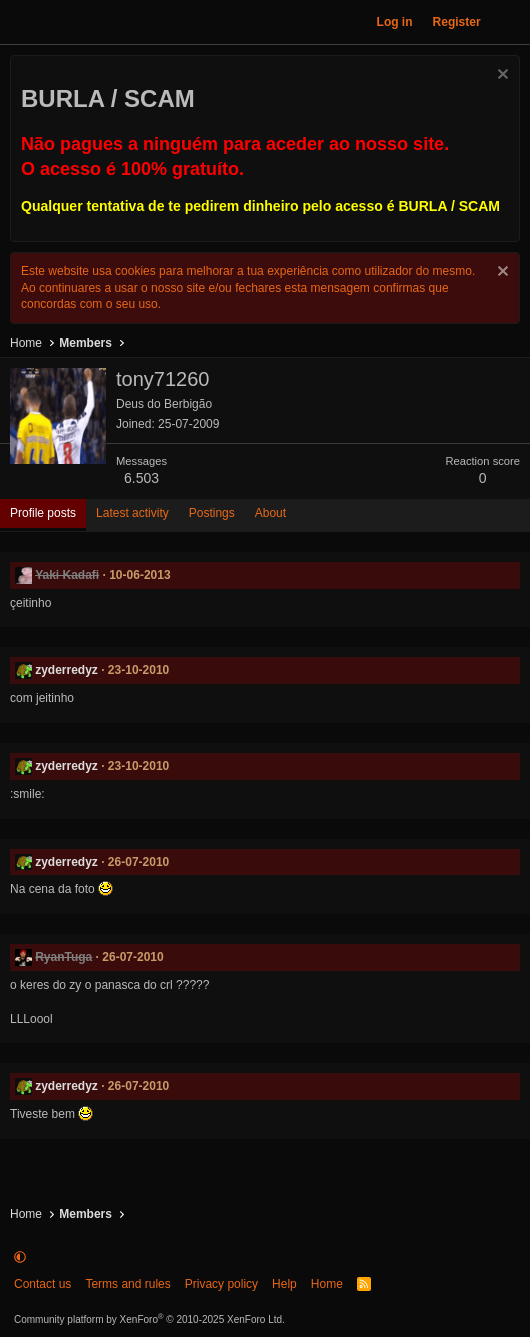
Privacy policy (221, 1284)
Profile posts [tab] (43, 513)
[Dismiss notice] (500, 76)
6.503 (141, 478)
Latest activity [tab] (132, 513)
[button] (20, 1257)
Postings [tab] (212, 513)
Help (284, 1284)
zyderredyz (66, 670)
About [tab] (270, 513)
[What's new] (508, 22)
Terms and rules (127, 1284)
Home (327, 1284)
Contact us (42, 1284)
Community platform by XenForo (149, 1319)
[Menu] (25, 22)
